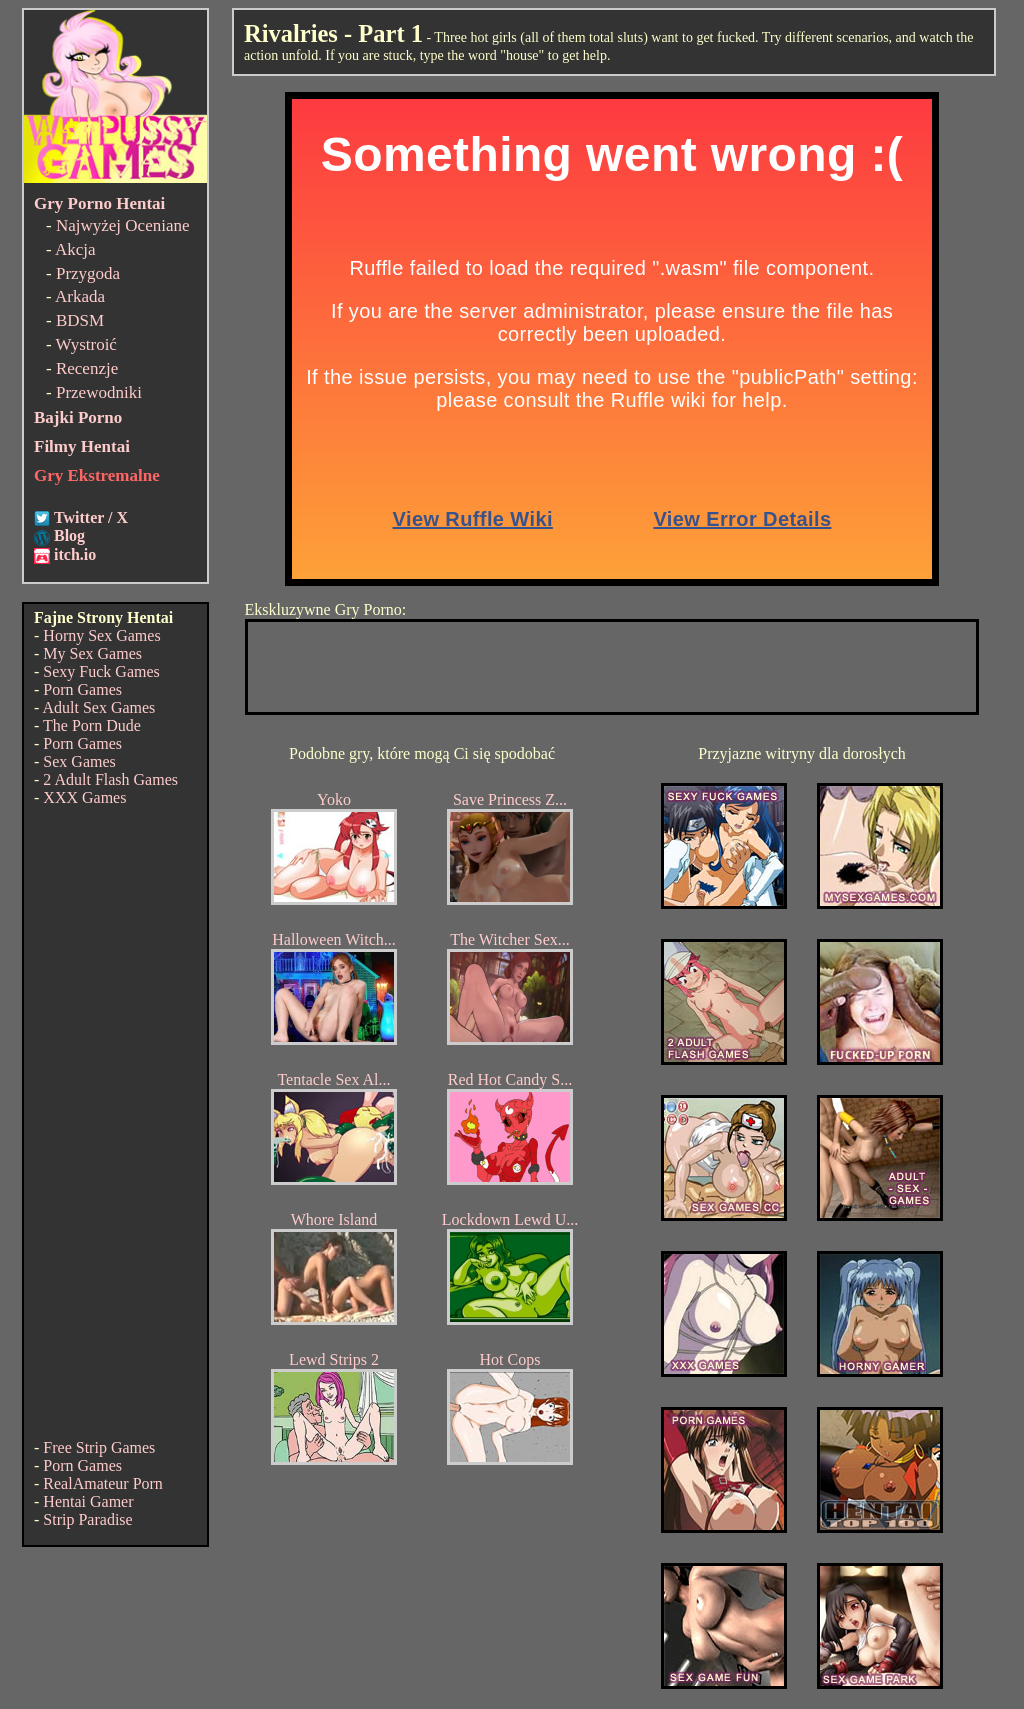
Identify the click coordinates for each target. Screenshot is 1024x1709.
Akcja (75, 249)
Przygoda (88, 273)
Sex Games (79, 761)
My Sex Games (92, 653)
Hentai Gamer (88, 1501)
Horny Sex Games (101, 635)
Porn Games (82, 689)
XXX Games (84, 797)
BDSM (80, 320)
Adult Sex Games (98, 707)
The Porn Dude (92, 725)
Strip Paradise (87, 1519)
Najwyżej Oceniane (123, 225)
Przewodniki (99, 392)
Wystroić (86, 344)
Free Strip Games (99, 1447)
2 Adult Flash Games (110, 779)
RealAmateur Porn (103, 1483)
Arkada (80, 296)
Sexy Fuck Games (101, 671)
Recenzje (87, 368)
